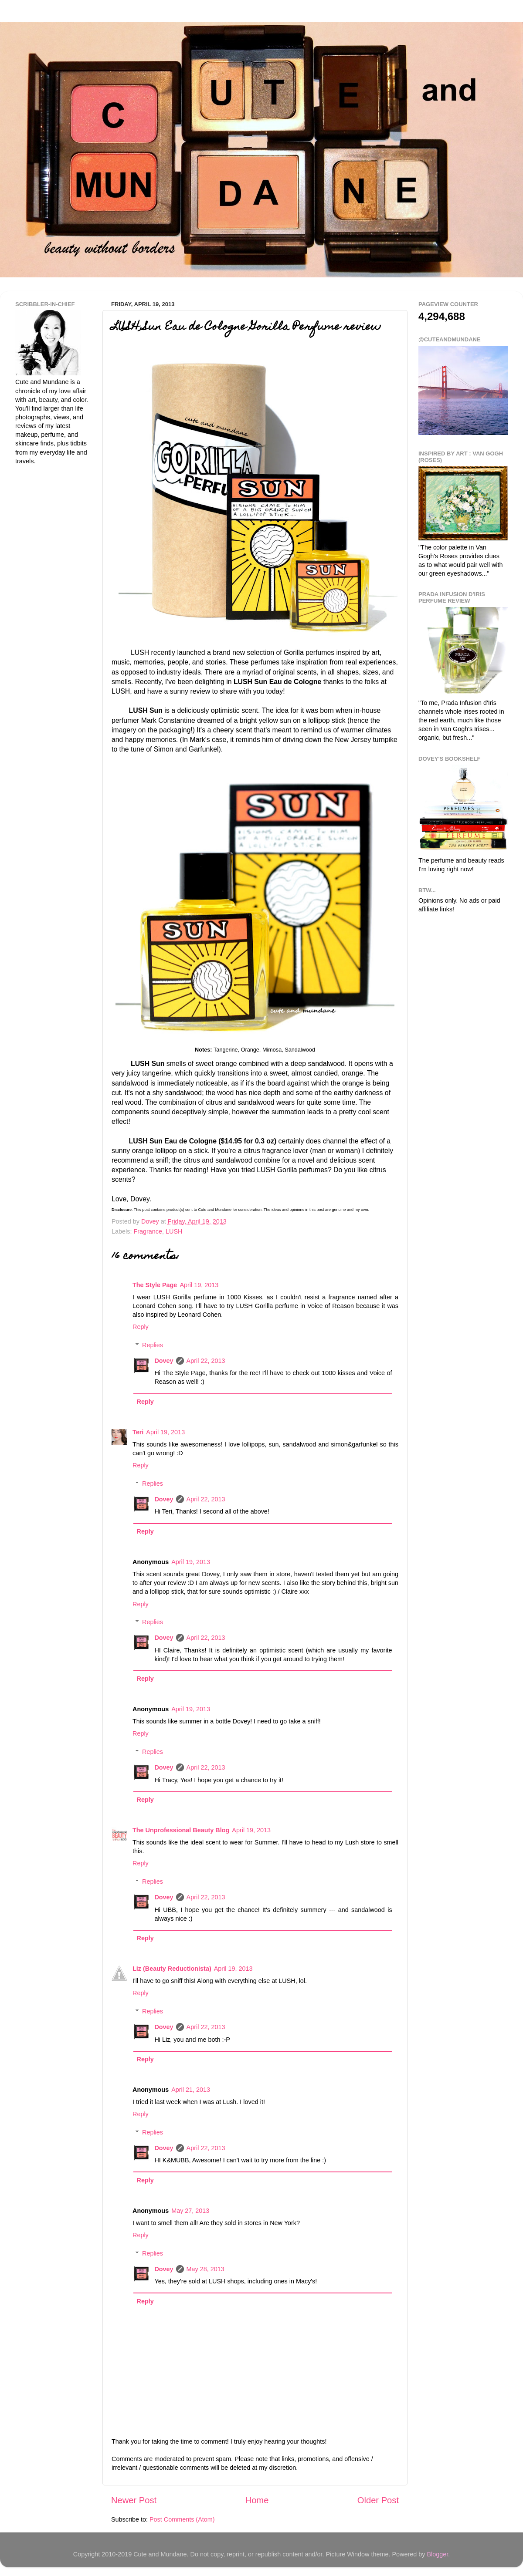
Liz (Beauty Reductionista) (171, 1968)
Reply (140, 1326)
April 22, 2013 (206, 1360)
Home (257, 2500)
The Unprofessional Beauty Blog (180, 1830)
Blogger (437, 2554)
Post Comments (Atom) (182, 2519)
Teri (137, 1432)
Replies (152, 1345)
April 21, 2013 (190, 2089)
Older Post (378, 2500)
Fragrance (147, 1231)
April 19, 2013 (199, 1284)
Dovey (163, 1360)
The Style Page (154, 1284)
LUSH (174, 1231)
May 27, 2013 (190, 2210)
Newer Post (133, 2500)
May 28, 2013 (205, 2269)
